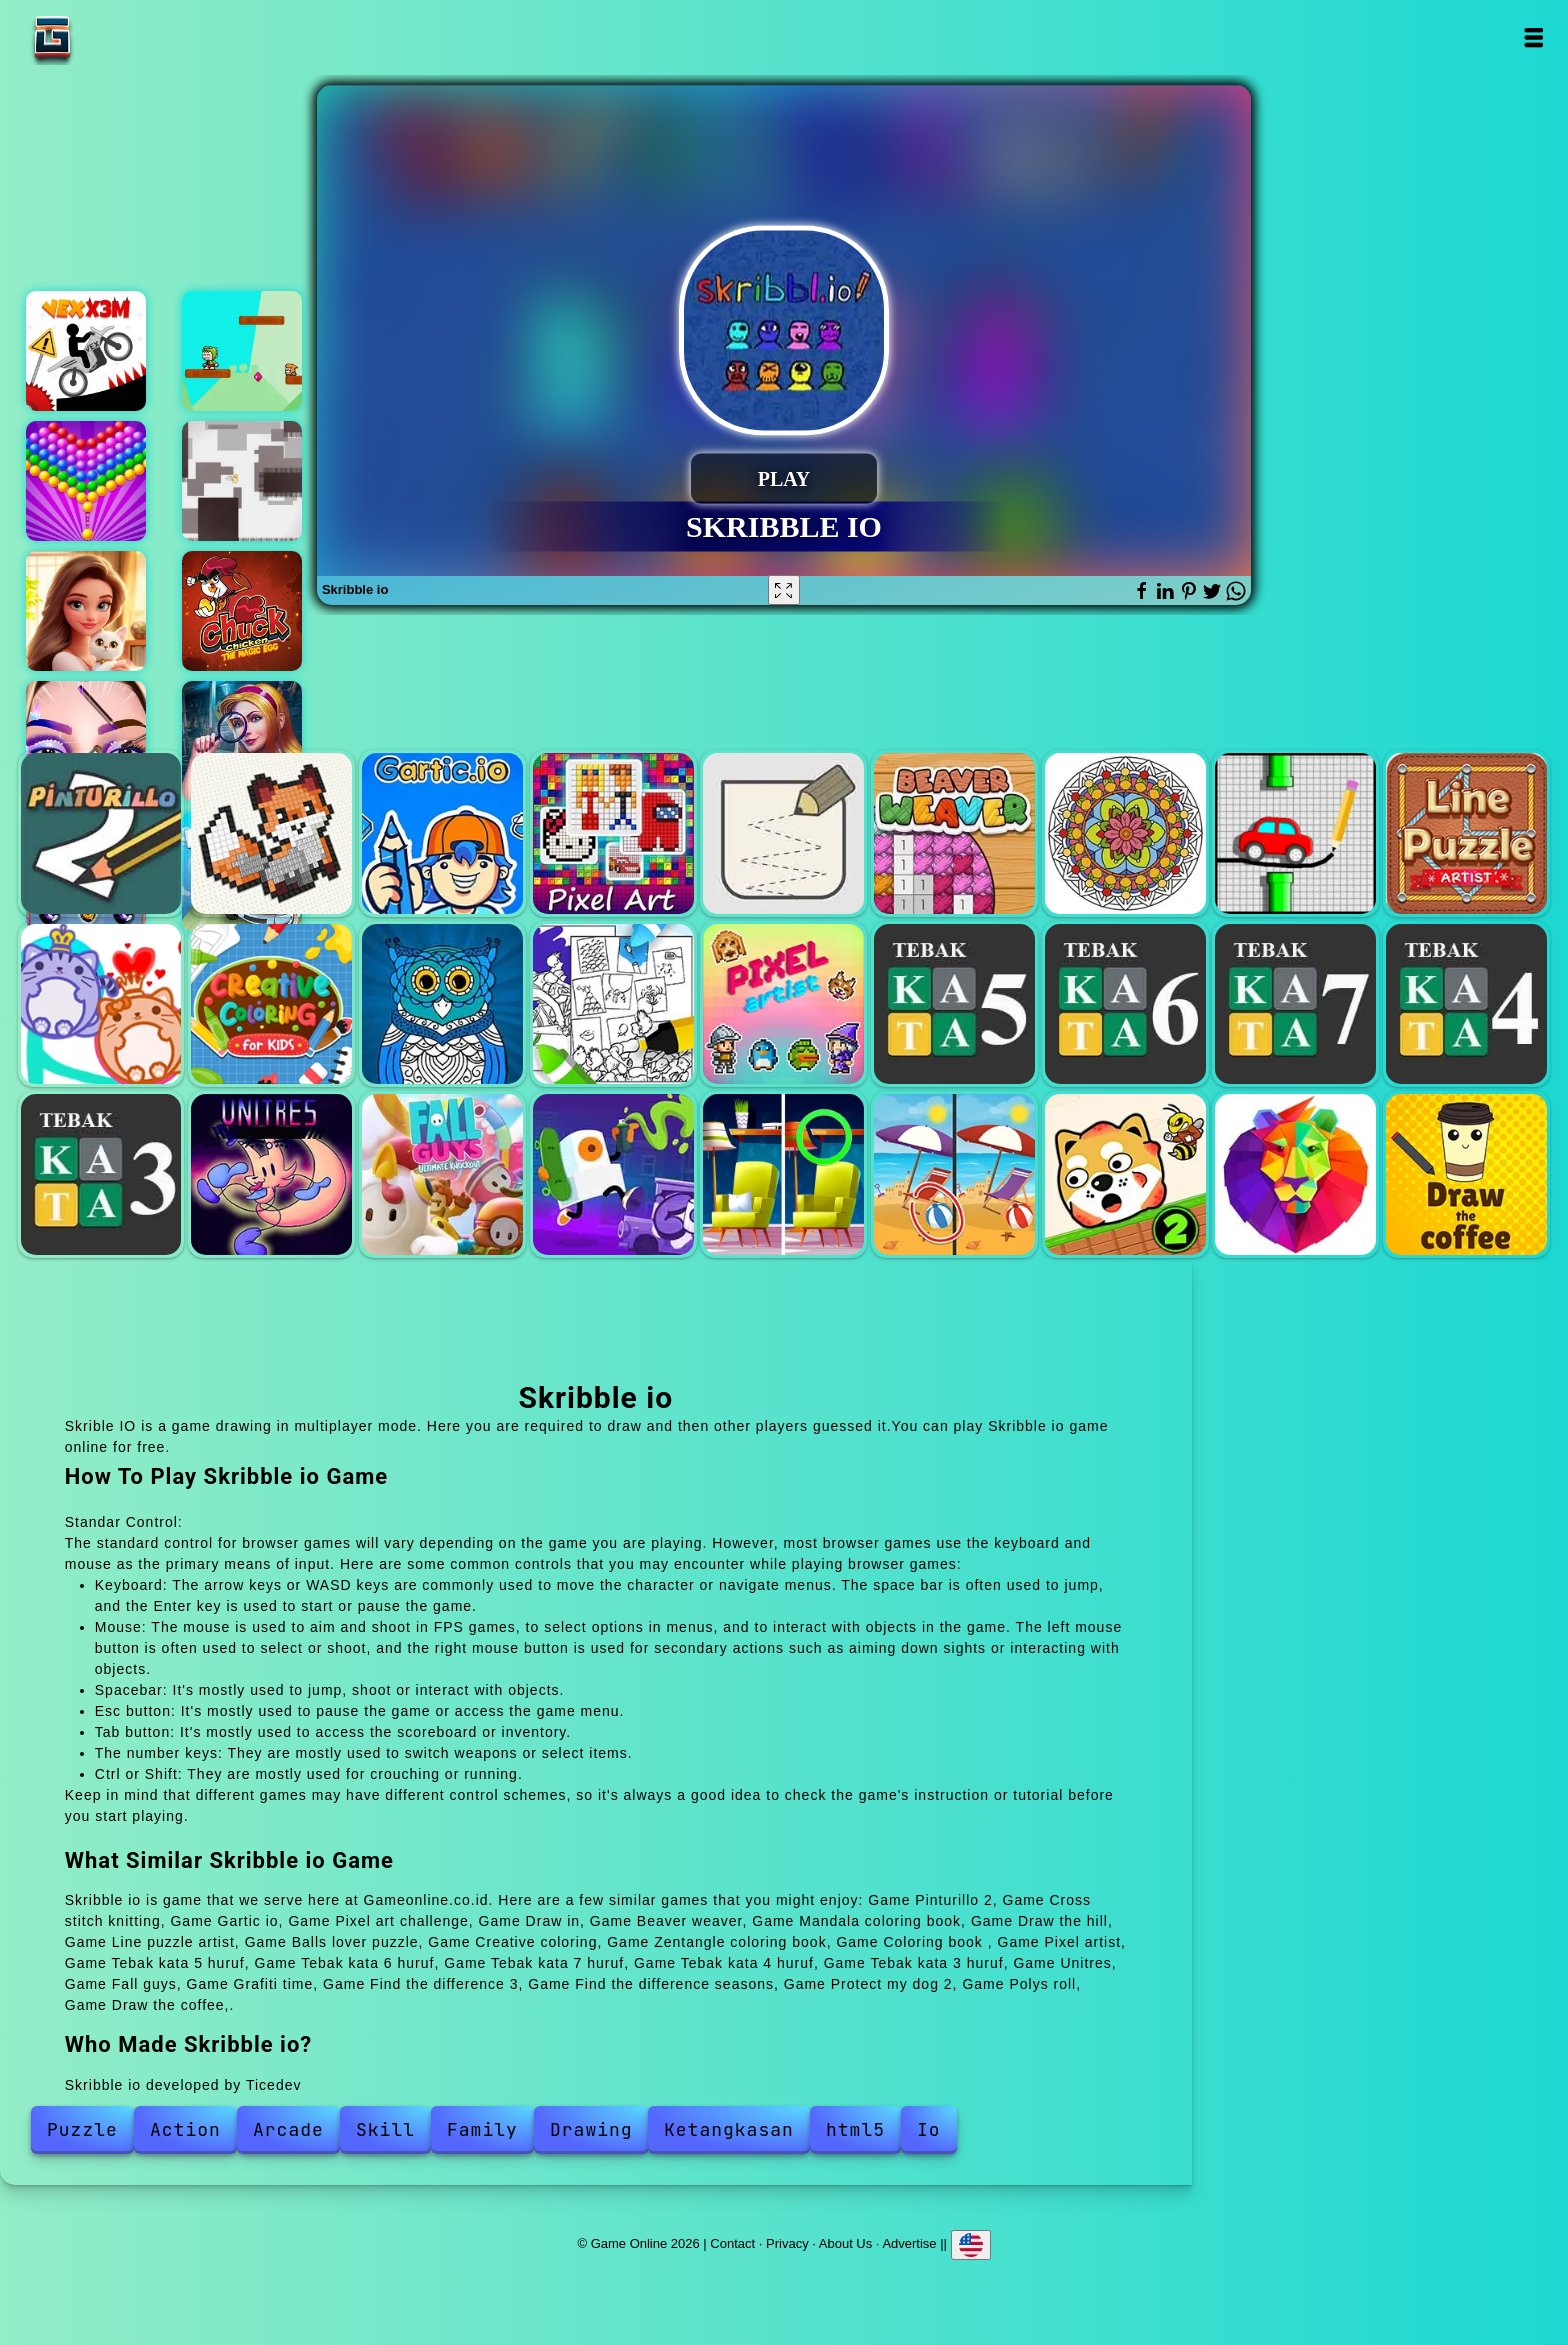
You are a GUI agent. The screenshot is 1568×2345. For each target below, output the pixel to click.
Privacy (787, 2243)
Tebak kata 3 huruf (101, 1174)
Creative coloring (271, 1004)
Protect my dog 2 (1125, 1174)
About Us (845, 2243)
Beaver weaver (954, 833)
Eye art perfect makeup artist (86, 741)
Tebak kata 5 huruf (954, 1004)
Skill (385, 2129)
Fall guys (442, 1174)
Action (185, 2129)
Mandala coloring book (1125, 833)
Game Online (115, 37)
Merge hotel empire (86, 611)
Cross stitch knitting (271, 833)
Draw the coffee (1466, 1174)
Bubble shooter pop (86, 481)
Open (1532, 37)
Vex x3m (86, 351)
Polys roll (1295, 1174)
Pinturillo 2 (101, 833)
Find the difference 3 (783, 1174)
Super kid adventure (242, 351)
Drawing (591, 2129)
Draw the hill (1295, 833)
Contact (732, 2243)
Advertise (909, 2243)
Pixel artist (783, 1004)
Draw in (783, 833)
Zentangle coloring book (442, 1004)
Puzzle (82, 2129)
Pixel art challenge (613, 833)
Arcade (288, 2129)
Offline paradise (242, 481)
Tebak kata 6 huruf (1125, 1004)
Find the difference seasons (954, 1174)
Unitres (271, 1174)
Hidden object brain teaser (242, 741)
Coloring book (613, 1004)
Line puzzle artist (1466, 833)
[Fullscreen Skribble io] (784, 590)
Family (482, 2129)
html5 (855, 2129)
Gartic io (442, 833)
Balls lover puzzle (101, 1004)
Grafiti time (613, 1174)
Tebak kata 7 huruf (1295, 1004)
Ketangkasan (729, 2129)
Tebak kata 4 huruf (1466, 1004)
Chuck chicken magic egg (242, 611)
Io (929, 2129)
